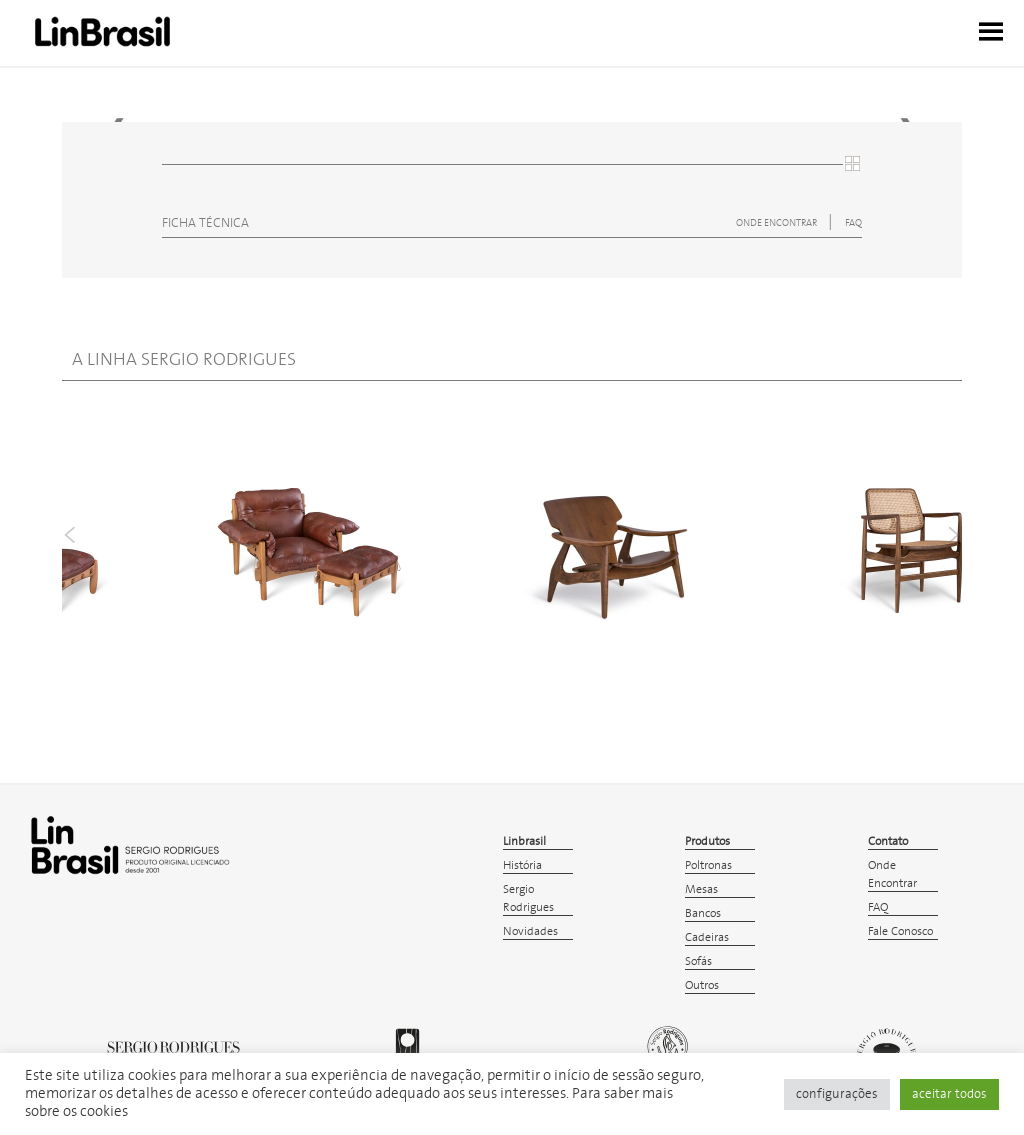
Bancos (703, 913)
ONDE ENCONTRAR (777, 223)
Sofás (698, 961)
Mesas (701, 889)
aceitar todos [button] (949, 1094)
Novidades (530, 931)
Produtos (707, 841)
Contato (888, 841)
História (522, 865)
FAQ (853, 223)
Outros (702, 985)
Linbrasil (524, 841)
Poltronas (708, 865)
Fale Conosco (900, 931)
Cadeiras (707, 937)
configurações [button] (837, 1094)
